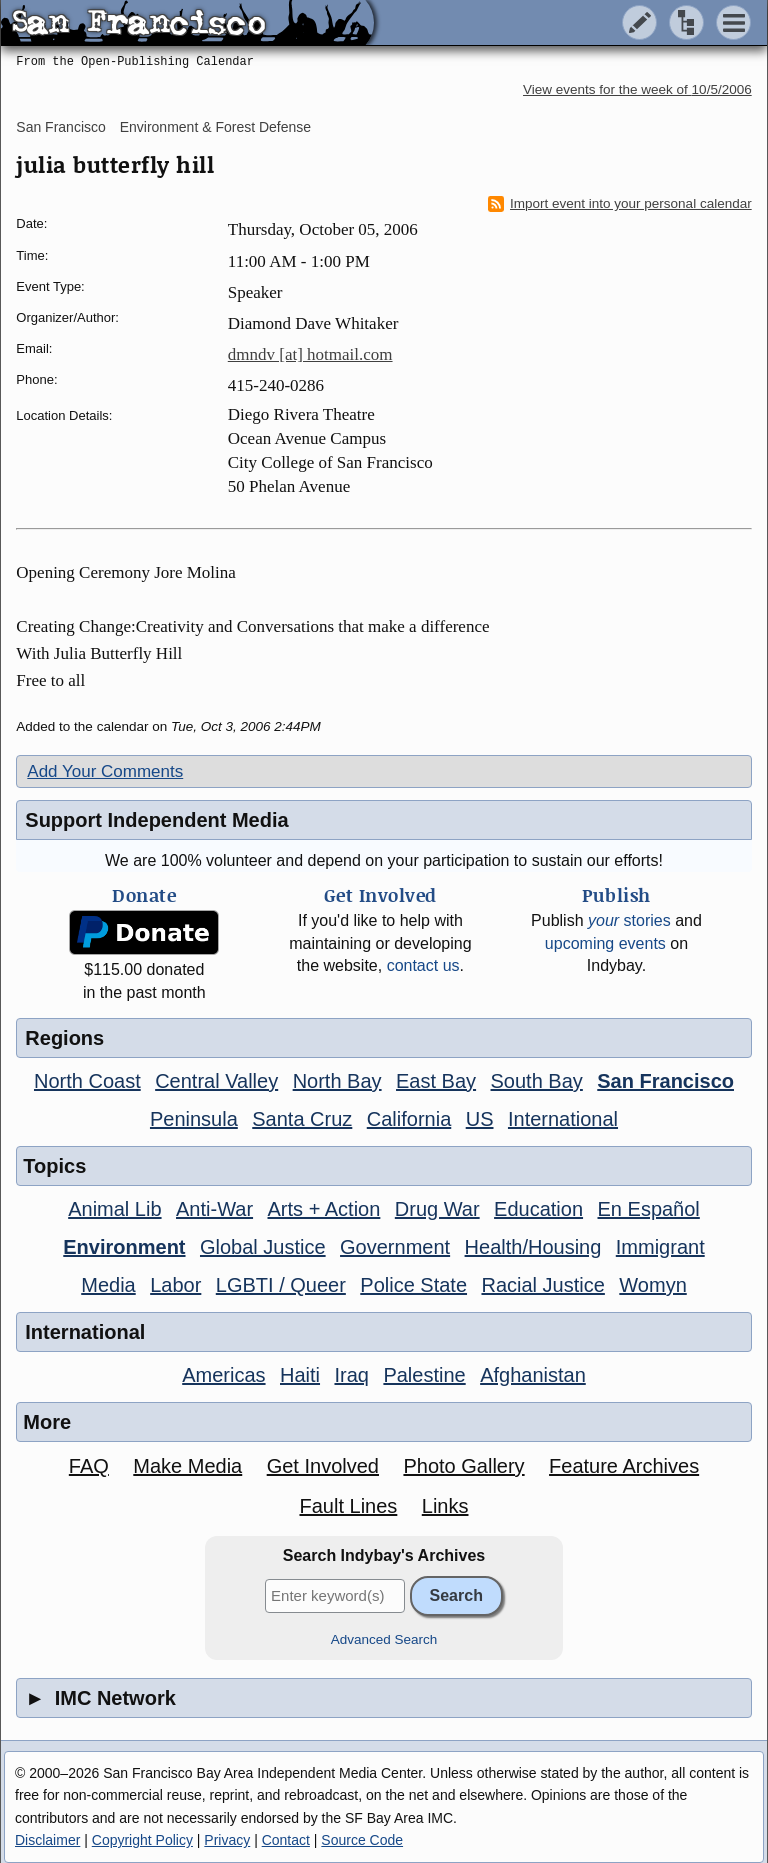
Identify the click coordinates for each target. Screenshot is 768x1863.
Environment (124, 1247)
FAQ (89, 1466)
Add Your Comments (105, 771)
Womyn (652, 1285)
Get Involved (323, 1466)
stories (629, 920)
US (480, 1119)
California (409, 1119)
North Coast (87, 1081)
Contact (286, 1840)
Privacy (227, 1840)
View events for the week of (637, 89)
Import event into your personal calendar (620, 204)
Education (538, 1209)
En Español (649, 1209)
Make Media (187, 1466)
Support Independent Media (156, 820)
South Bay (537, 1081)
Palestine (424, 1375)
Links (445, 1506)
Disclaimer (47, 1840)
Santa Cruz (302, 1119)
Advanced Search (384, 1639)
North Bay (337, 1081)
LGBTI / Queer (281, 1285)
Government (395, 1247)
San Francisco (60, 127)
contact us (423, 965)
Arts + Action (324, 1209)
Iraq (351, 1375)
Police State (413, 1285)
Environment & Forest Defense (215, 127)
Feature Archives (624, 1466)
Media (108, 1285)
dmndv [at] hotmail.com (310, 354)
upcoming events (605, 943)
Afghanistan (533, 1375)
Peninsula (194, 1119)
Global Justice (263, 1247)
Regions (64, 1038)
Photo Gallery (463, 1466)
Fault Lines (348, 1506)
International (563, 1119)
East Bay (436, 1081)
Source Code (362, 1840)
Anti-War (214, 1209)
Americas (223, 1375)
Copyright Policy (142, 1840)
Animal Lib (114, 1209)
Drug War (437, 1209)
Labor (175, 1285)
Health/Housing (533, 1247)
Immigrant (660, 1247)
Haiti (300, 1375)
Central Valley (216, 1081)
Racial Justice (542, 1285)
